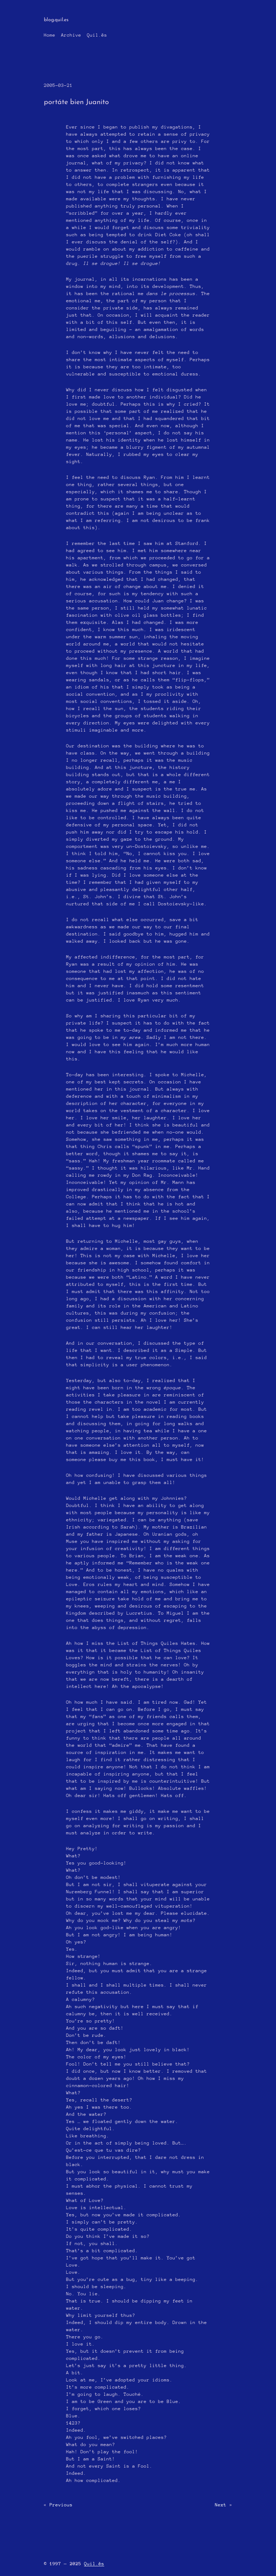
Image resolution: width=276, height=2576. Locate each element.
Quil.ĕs (97, 35)
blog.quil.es (56, 20)
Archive (71, 35)
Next (220, 2504)
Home (49, 35)
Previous (61, 2504)
